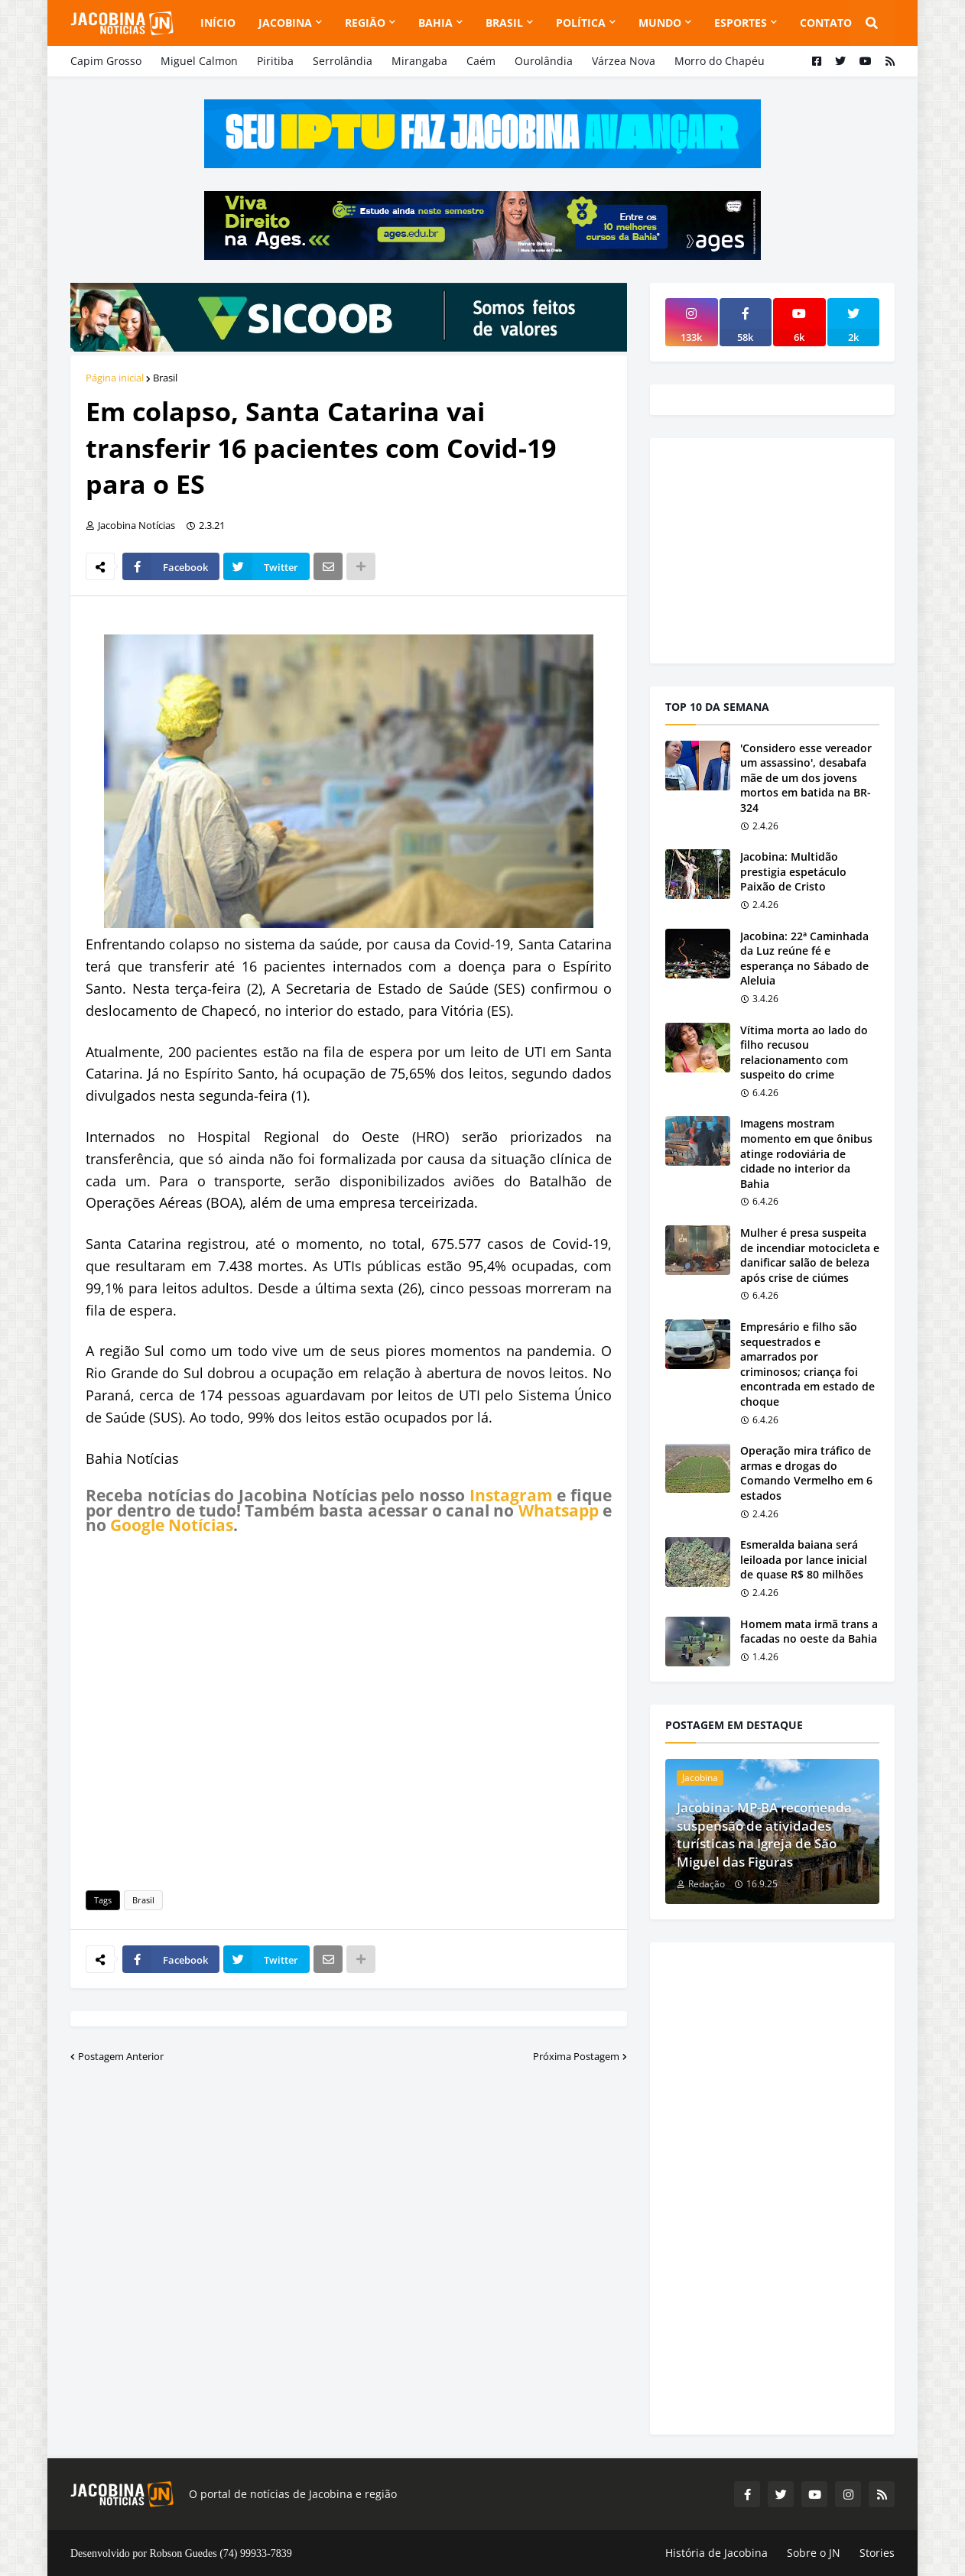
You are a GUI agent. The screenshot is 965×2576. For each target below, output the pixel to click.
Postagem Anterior (121, 2056)
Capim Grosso (105, 61)
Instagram (511, 1495)
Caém (480, 61)
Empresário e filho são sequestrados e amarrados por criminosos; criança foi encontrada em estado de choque (807, 1364)
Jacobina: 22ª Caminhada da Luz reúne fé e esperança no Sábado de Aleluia (804, 958)
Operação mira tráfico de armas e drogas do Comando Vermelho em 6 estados (806, 1473)
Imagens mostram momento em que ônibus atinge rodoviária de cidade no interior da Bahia (806, 1153)
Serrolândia (342, 61)
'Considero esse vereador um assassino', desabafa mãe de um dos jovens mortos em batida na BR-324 (806, 778)
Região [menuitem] (365, 22)
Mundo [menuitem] (659, 22)
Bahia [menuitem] (435, 22)
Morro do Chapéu (719, 61)
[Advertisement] (349, 1709)
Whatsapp (558, 1510)
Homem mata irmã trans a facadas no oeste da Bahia (809, 1631)
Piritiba (275, 61)
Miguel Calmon (199, 61)
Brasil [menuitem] (504, 22)
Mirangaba (419, 61)
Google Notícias (171, 1525)
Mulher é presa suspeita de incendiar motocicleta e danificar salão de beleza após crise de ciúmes (809, 1255)
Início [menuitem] (218, 22)
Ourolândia (544, 61)
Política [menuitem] (581, 22)
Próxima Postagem (576, 2056)
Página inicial (115, 377)
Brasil (165, 377)
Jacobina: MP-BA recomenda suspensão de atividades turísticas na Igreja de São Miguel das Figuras (764, 1834)
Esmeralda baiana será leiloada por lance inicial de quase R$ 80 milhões (803, 1559)
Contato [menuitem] (826, 22)
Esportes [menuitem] (740, 22)
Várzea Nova (623, 61)
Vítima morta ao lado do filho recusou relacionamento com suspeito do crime (804, 1052)
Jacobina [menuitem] (285, 22)
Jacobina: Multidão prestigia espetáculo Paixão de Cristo (793, 871)
